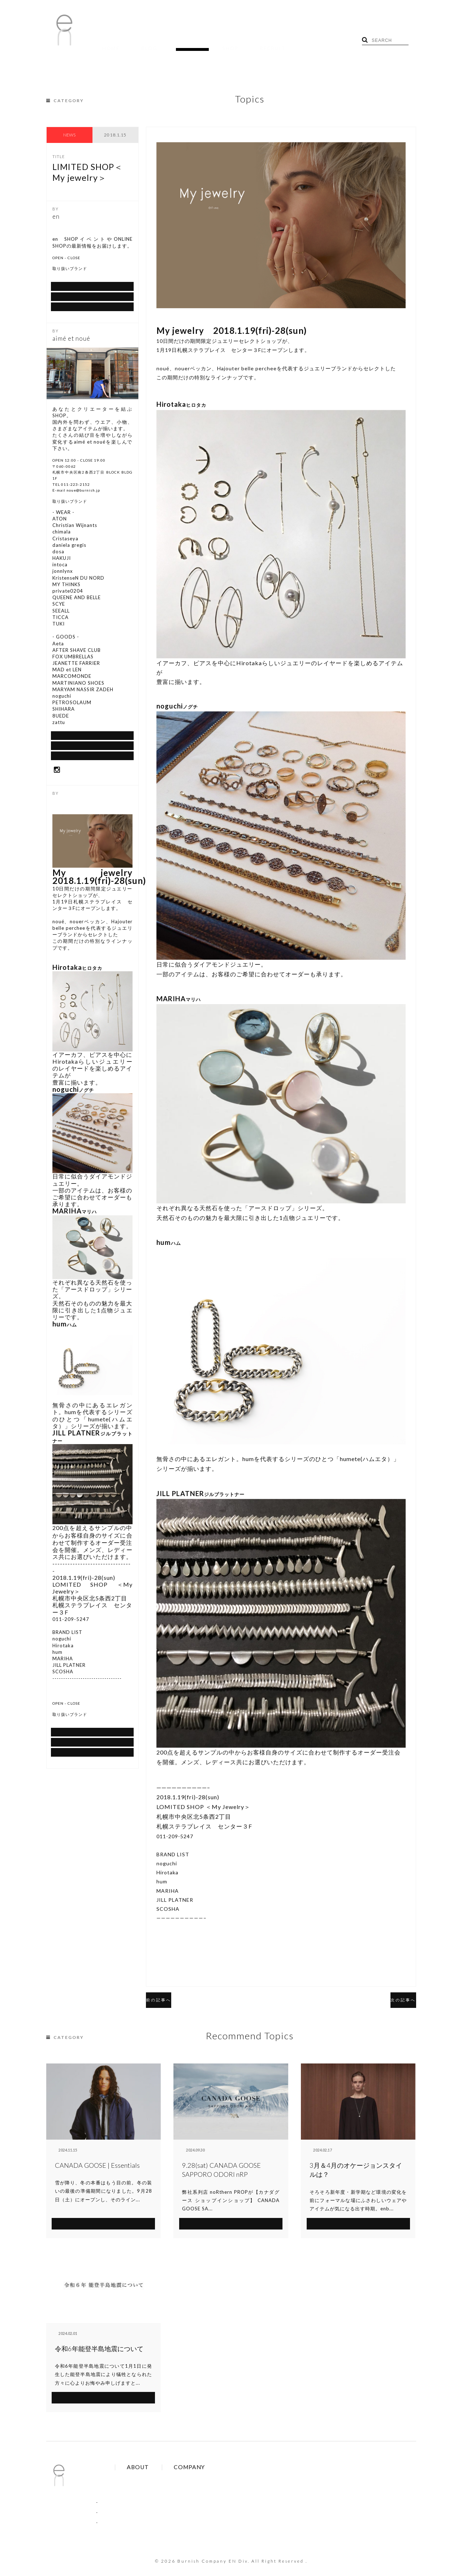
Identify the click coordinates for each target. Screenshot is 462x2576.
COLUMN (109, 2502)
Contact (208, 2478)
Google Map (92, 306)
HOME (105, 42)
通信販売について (92, 277)
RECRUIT (221, 42)
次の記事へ (392, 1989)
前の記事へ (170, 1989)
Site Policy (156, 2487)
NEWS (69, 124)
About (206, 2468)
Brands (153, 2468)
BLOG (132, 42)
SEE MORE (103, 2212)
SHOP (190, 42)
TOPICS (161, 42)
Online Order (160, 2478)
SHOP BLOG (92, 292)
